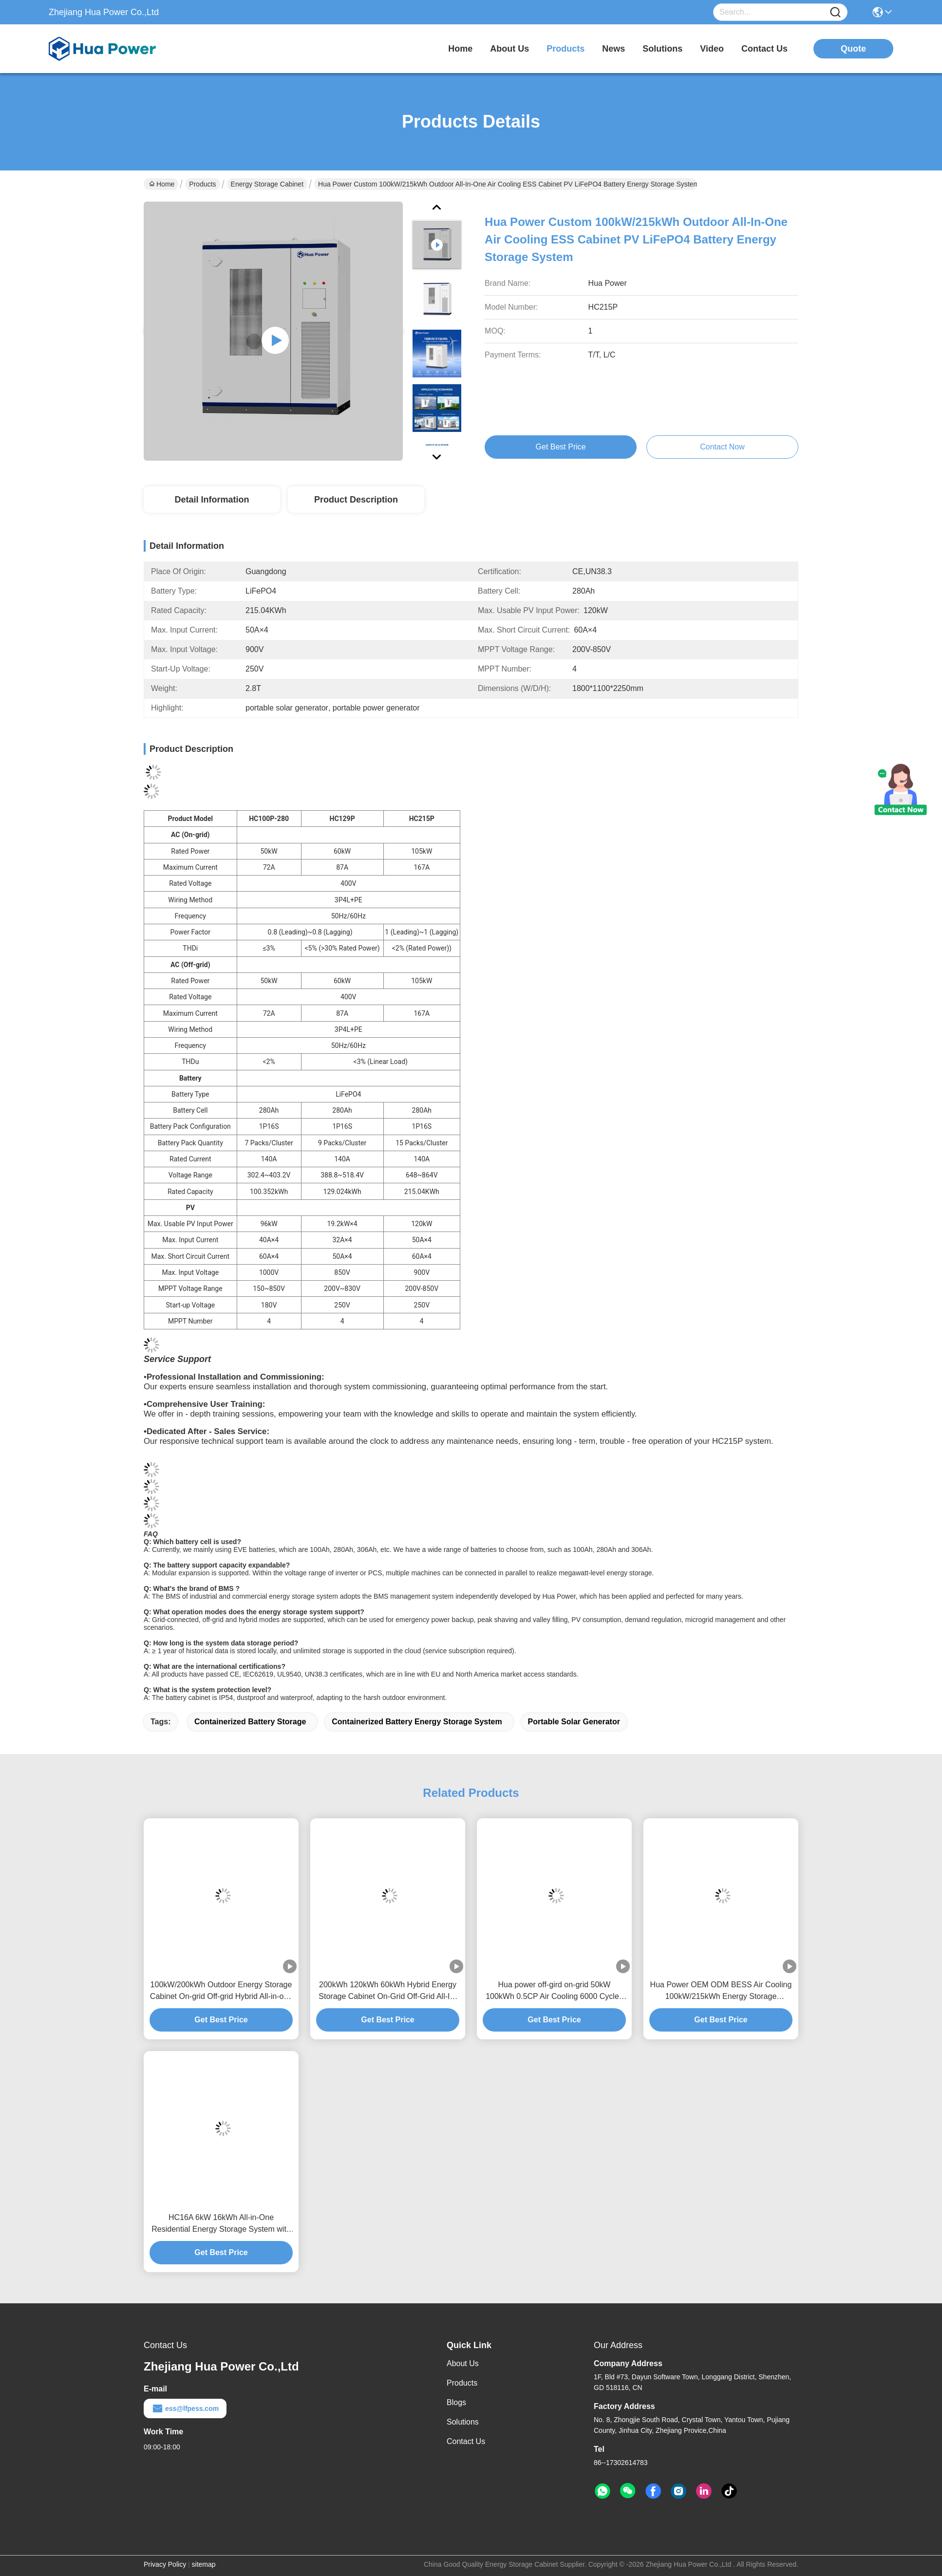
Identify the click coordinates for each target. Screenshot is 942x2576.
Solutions (463, 2422)
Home (460, 49)
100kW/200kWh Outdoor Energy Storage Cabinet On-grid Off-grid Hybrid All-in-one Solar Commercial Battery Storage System (221, 1991)
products (565, 49)
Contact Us (466, 2441)
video (712, 49)
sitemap (204, 2564)
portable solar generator (574, 1721)
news (613, 49)
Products (202, 184)
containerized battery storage (250, 1721)
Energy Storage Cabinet (267, 184)
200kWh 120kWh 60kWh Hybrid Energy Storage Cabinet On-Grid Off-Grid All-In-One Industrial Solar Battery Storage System (387, 1991)
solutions (662, 49)
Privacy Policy (165, 2564)
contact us (764, 49)
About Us (463, 2363)
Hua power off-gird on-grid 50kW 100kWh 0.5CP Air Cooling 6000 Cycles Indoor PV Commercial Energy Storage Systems (554, 1991)
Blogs (456, 2402)
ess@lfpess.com (185, 2408)
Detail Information (211, 499)
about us (509, 49)
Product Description (356, 499)
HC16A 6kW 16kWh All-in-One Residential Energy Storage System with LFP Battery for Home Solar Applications (221, 2224)
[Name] (835, 12)
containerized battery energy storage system (417, 1721)
